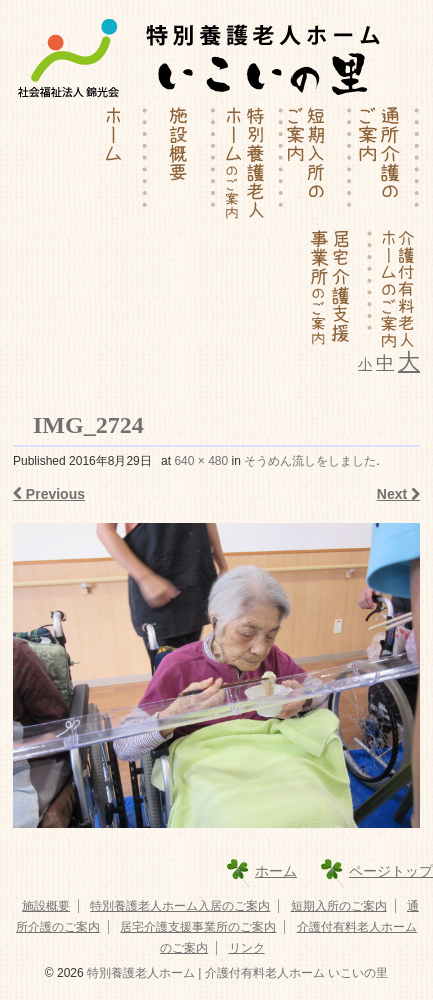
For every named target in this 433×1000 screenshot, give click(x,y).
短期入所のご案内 (339, 906)
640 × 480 (201, 461)
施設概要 (46, 906)
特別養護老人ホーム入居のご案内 (180, 906)
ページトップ (391, 871)
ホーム (276, 871)
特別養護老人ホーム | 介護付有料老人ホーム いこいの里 (236, 973)
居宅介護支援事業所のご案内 (198, 927)
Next (398, 494)
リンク (247, 948)
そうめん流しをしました (310, 461)
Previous (49, 494)
